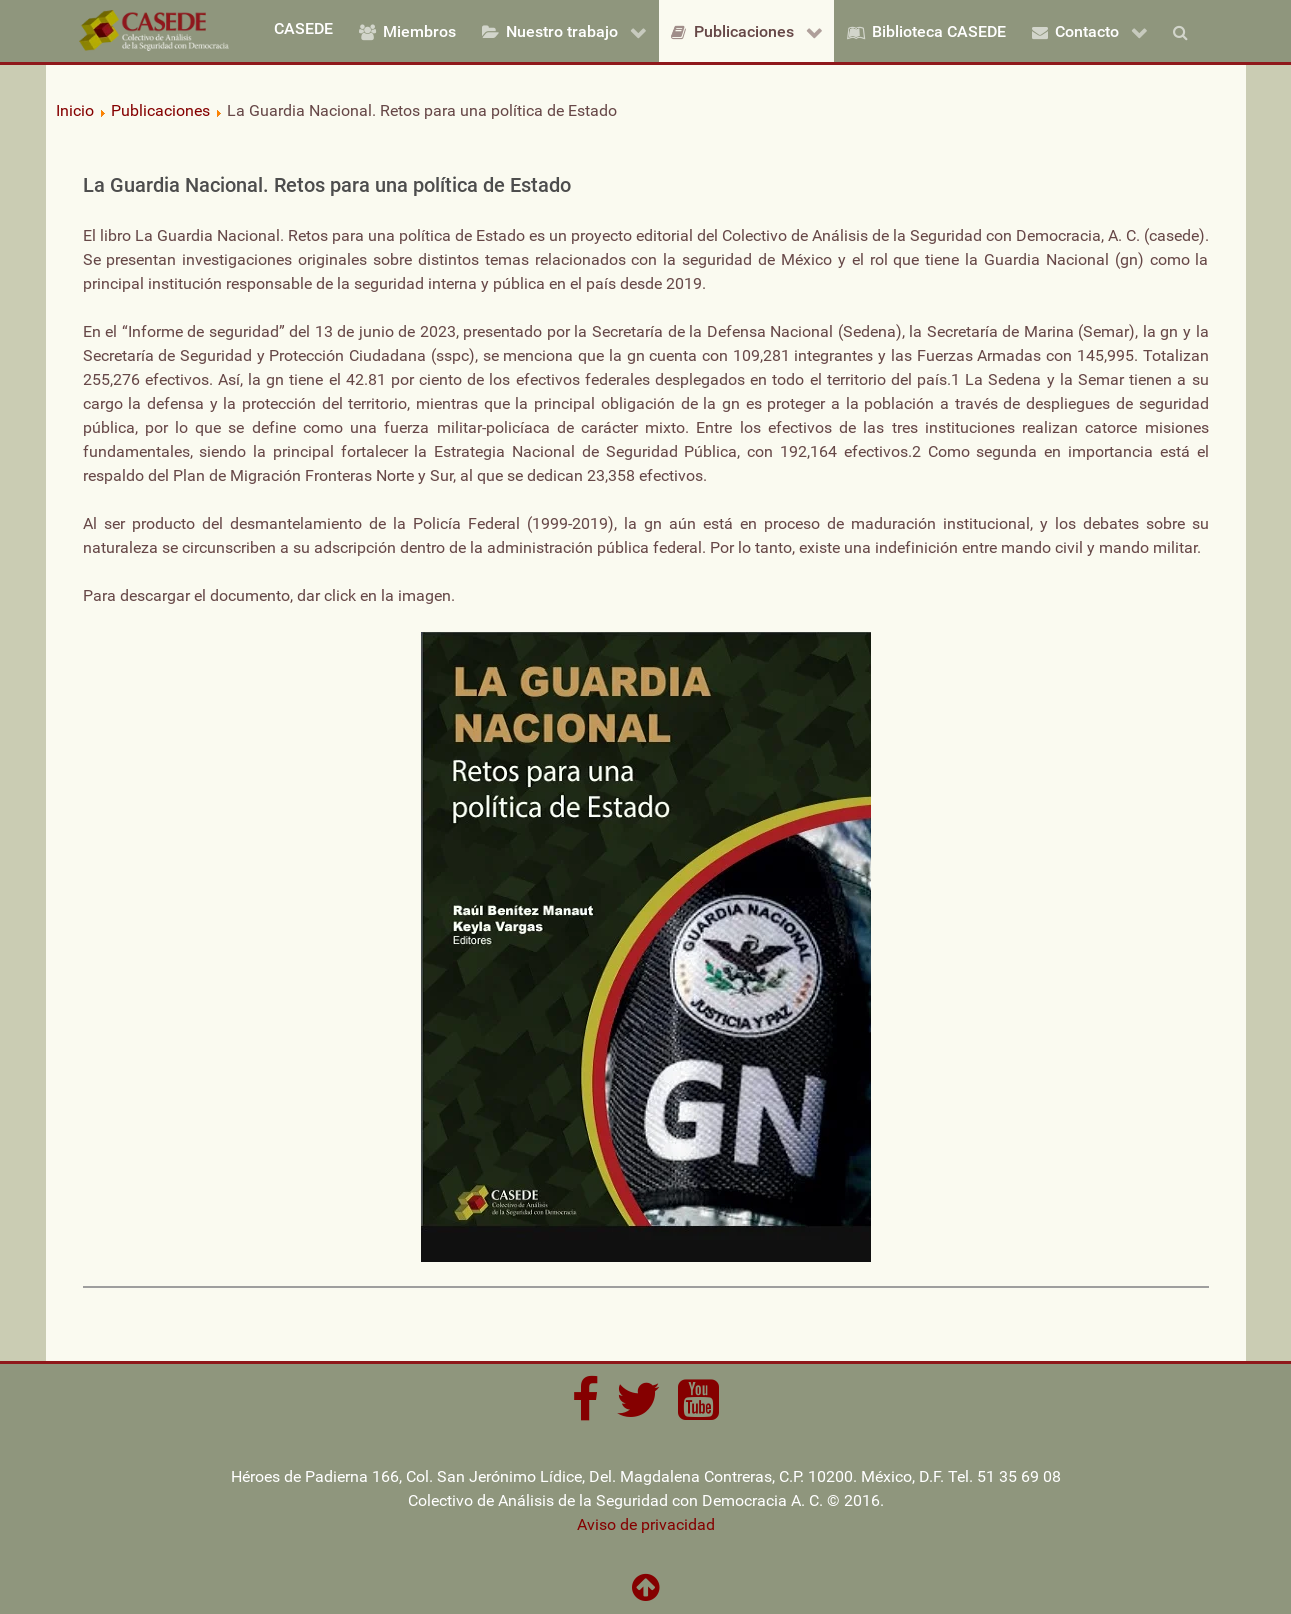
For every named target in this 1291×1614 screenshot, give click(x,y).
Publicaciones (160, 110)
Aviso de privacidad (646, 1524)
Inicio (75, 110)
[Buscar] (1184, 31)
